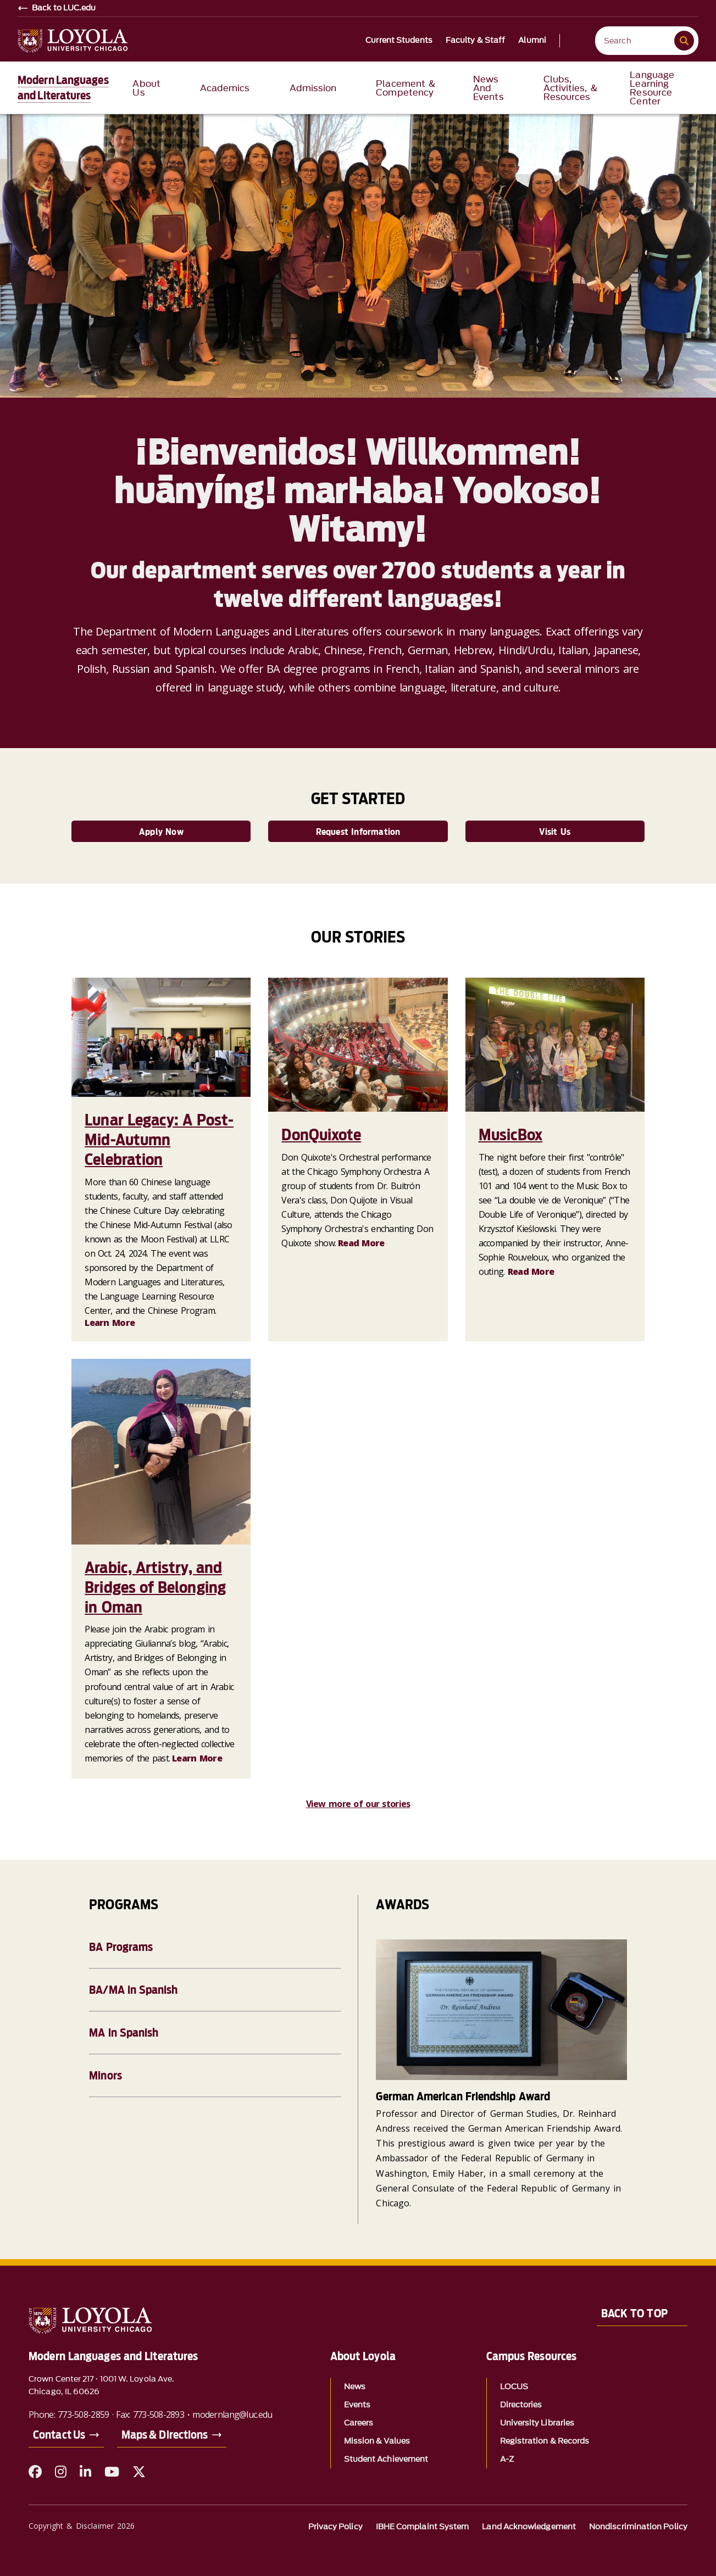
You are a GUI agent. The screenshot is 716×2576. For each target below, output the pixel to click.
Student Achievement (386, 2459)
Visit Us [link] (554, 832)
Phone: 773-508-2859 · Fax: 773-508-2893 (106, 2414)
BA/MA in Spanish (133, 1990)
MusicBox (511, 1134)
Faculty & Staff (476, 40)
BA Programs (121, 1947)
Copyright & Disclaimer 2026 (82, 2526)
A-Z (507, 2459)
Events (357, 2405)
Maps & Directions (164, 2434)
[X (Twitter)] (139, 2471)
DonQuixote (321, 1134)
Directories (521, 2405)
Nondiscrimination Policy (638, 2527)
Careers (359, 2423)
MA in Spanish (123, 2032)
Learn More (110, 1323)
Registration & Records (545, 2441)
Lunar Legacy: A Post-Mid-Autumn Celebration (159, 1140)
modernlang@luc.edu (232, 2414)
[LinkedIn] (85, 2471)
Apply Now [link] (161, 832)
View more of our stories (358, 1804)
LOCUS (514, 2387)
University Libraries (537, 2423)
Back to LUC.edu (64, 8)
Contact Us (59, 2434)
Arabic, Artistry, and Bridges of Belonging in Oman (155, 1587)
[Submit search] (684, 41)
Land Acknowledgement (529, 2527)
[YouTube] (111, 2471)
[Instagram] (60, 2471)
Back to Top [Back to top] (634, 2313)
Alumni (532, 40)
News (354, 2387)
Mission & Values (377, 2441)
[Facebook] (35, 2471)
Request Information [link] (358, 832)
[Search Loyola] (637, 41)
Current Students (398, 40)
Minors (105, 2075)
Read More (361, 1243)
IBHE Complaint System (422, 2527)
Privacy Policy (335, 2527)
